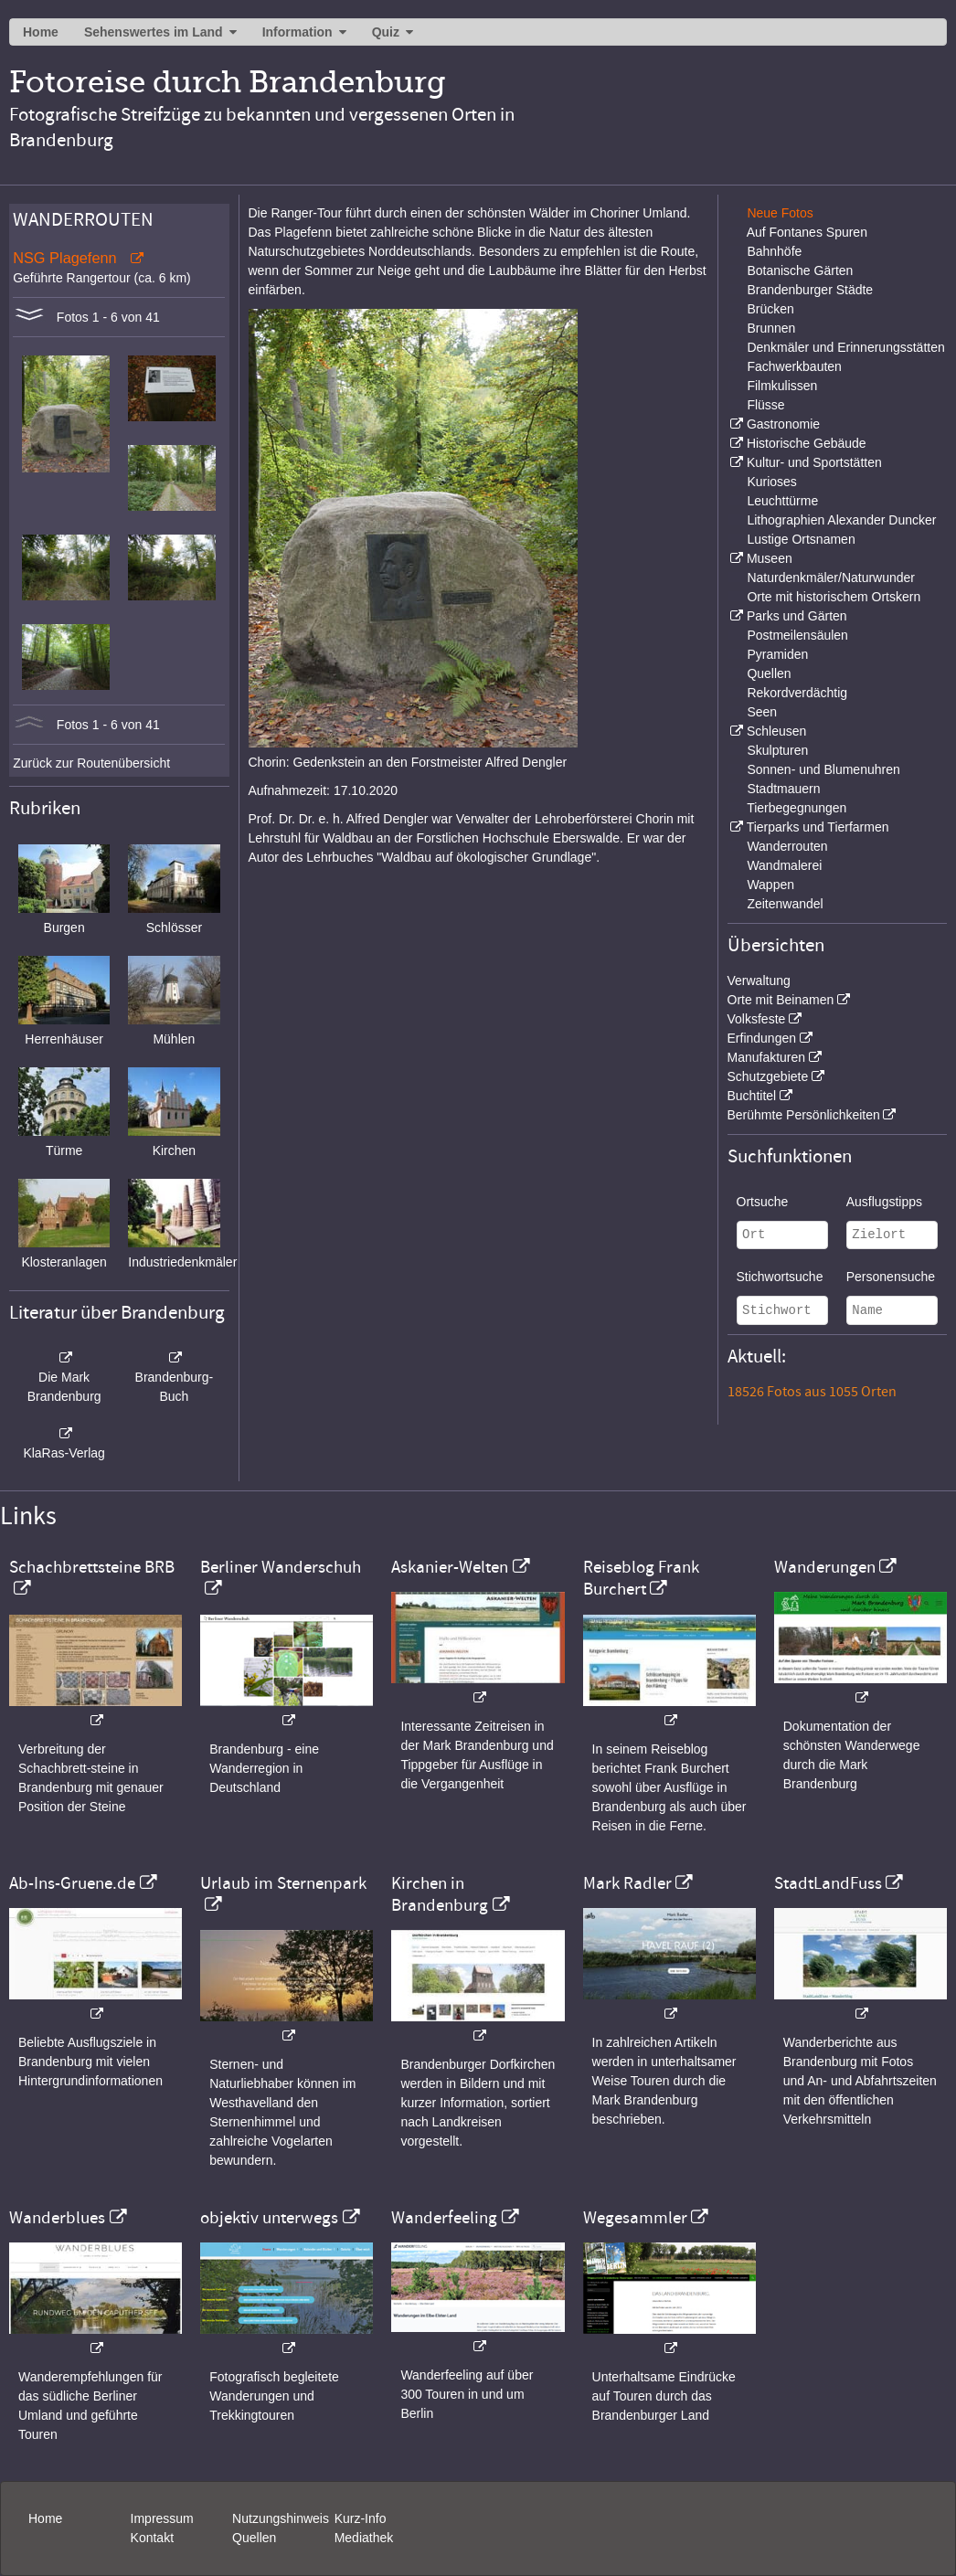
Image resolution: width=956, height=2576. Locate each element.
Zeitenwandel (785, 903)
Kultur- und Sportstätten (814, 462)
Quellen (769, 673)
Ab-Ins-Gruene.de (72, 1883)
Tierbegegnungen (796, 807)
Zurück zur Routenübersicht (91, 763)
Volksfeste (757, 1019)
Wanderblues (57, 2218)
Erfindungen (762, 1038)
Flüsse (765, 405)
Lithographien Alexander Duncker (841, 520)
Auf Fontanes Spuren (807, 232)
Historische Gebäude (806, 443)
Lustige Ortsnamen (801, 539)
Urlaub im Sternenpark (283, 1883)
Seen (762, 712)
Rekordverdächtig (797, 692)
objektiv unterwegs (269, 2218)
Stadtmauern (783, 788)
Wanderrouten (787, 846)
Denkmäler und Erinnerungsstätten (845, 347)
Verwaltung (759, 980)
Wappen (770, 884)
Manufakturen (767, 1057)
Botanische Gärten (800, 270)
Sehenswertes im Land (153, 32)
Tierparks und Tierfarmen (818, 827)
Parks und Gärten (797, 616)
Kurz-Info (361, 2518)
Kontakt (152, 2537)
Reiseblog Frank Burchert (641, 1578)
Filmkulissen (782, 385)
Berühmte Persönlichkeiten (804, 1115)
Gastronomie (783, 424)
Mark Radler (627, 1883)
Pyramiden (777, 654)
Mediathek (364, 2537)
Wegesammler (635, 2218)
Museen (769, 558)
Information (297, 32)
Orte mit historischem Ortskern (833, 596)
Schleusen (776, 731)
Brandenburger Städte (810, 289)
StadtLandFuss (828, 1883)
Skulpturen (777, 750)
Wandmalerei (784, 865)
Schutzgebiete (768, 1076)
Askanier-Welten (449, 1567)
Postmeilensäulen (797, 635)
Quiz (385, 32)
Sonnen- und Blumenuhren (823, 769)
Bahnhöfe (774, 251)
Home (40, 32)
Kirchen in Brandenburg (439, 1894)
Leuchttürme (782, 500)
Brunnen (771, 328)
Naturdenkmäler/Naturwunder (831, 577)
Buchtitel (752, 1095)
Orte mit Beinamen (781, 999)
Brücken (770, 309)
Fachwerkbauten (794, 366)
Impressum (162, 2518)
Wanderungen (825, 1567)
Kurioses (771, 481)
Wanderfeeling (444, 2218)
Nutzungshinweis (280, 2518)
